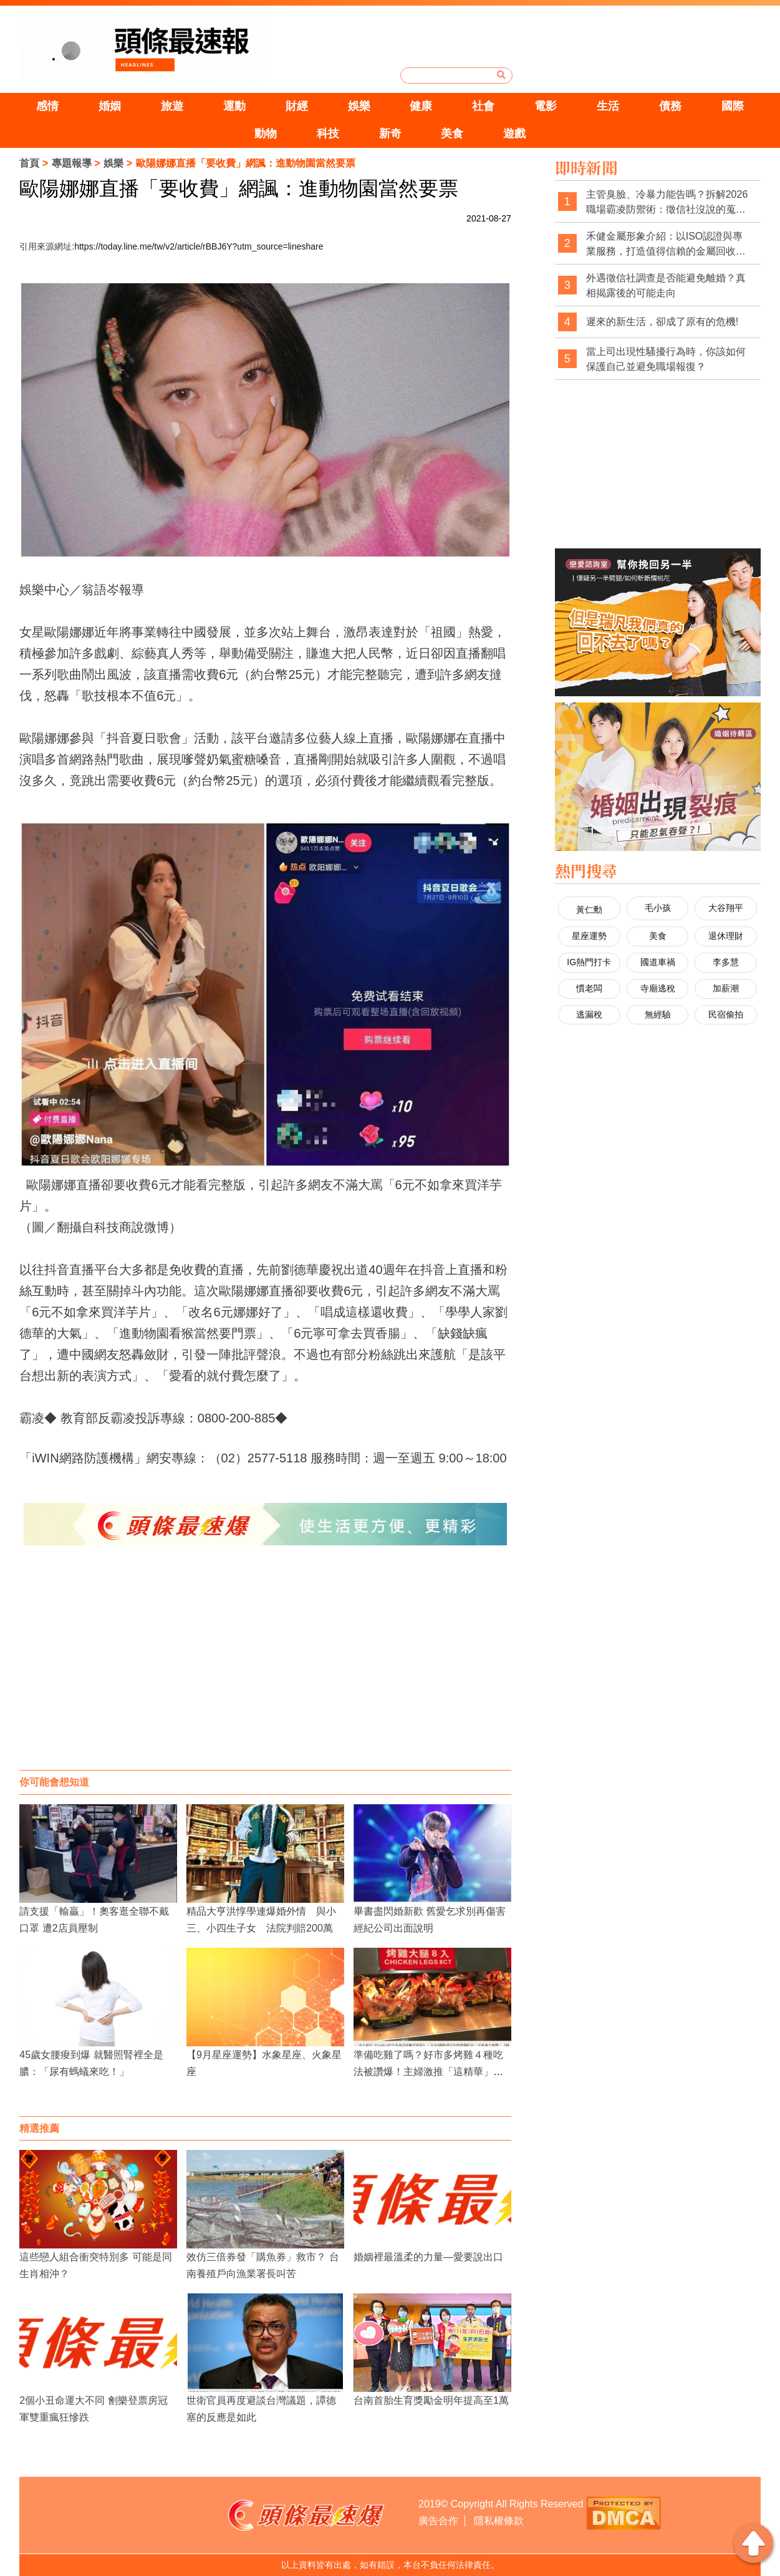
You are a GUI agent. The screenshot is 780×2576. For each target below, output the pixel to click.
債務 (670, 106)
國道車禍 (657, 962)
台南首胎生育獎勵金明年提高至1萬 (431, 2400)
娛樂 (359, 106)
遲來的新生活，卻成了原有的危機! (662, 321)
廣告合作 (438, 2520)
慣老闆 (589, 988)
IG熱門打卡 (589, 962)
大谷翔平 (725, 908)
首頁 (29, 163)
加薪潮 (726, 988)
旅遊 (172, 106)
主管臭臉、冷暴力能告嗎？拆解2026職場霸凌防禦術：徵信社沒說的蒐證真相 (667, 202)
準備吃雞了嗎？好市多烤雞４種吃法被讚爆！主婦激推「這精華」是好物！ (428, 2071)
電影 (545, 106)
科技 (328, 133)
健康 (421, 106)
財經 (297, 106)
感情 (47, 106)
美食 (452, 133)
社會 (483, 106)
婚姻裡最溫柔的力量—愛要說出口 (428, 2257)
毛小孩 (658, 908)
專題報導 (72, 163)
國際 (732, 106)
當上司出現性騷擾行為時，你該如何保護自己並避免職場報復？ (666, 359)
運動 (234, 106)
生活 (608, 106)
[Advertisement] (265, 1670)
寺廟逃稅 (657, 988)
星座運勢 (589, 936)
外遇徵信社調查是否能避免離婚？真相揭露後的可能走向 (666, 285)
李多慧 (726, 962)
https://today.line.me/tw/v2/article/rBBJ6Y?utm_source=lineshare (198, 246)
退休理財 (725, 936)
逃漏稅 (589, 1014)
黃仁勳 (589, 910)
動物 (265, 133)
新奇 (390, 133)
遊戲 (514, 133)
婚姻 (110, 106)
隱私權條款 (499, 2520)
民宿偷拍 (725, 1014)
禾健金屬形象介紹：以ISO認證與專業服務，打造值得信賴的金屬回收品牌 (666, 244)
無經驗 (658, 1014)
